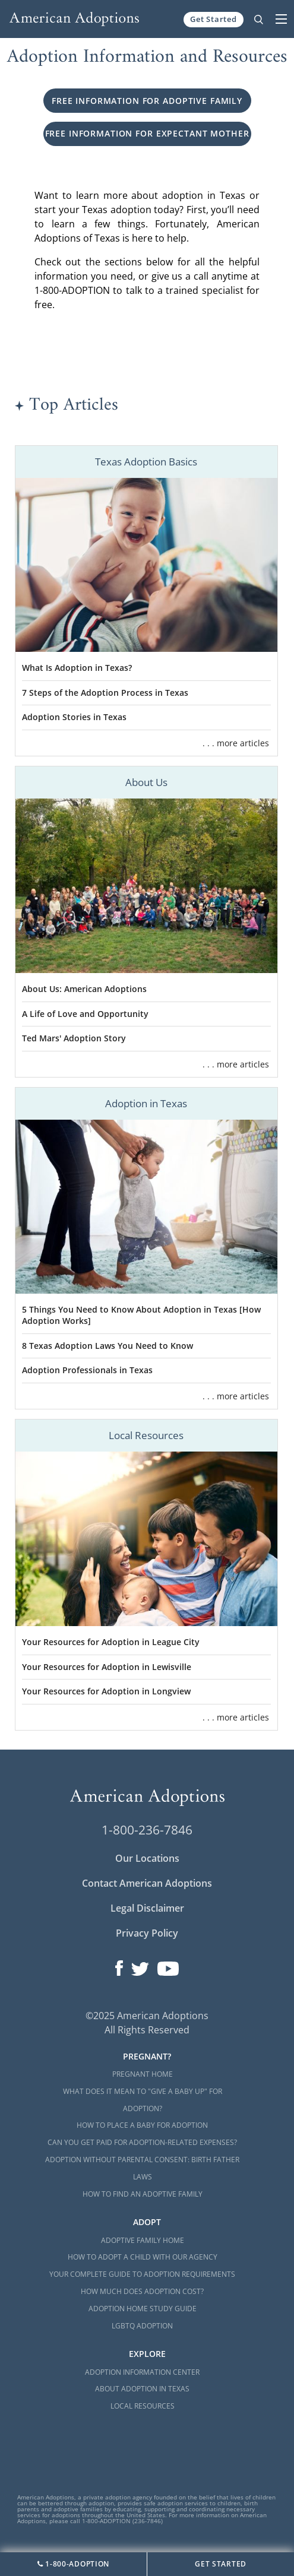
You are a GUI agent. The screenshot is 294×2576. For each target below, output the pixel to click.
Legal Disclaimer (147, 1908)
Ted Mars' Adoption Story (74, 1038)
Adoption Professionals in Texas (87, 1370)
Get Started (213, 19)
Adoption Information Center (142, 2372)
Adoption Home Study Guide (142, 2308)
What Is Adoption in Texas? (77, 667)
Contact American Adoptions (147, 1883)
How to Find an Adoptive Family (143, 2194)
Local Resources (142, 2406)
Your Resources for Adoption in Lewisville (106, 1666)
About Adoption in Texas (142, 2389)
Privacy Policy (147, 1933)
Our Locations (147, 1858)
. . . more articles (236, 743)
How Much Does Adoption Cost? (142, 2291)
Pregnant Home (142, 2074)
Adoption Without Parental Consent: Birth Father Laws (142, 2168)
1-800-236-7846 (147, 1829)
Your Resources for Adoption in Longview (106, 1691)
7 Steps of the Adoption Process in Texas (105, 692)
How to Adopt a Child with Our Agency (142, 2257)
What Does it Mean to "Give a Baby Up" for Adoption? (142, 2100)
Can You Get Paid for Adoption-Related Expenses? (142, 2142)
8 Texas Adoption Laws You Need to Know (107, 1345)
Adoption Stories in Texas (74, 717)
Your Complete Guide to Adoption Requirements (142, 2274)
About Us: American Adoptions (84, 988)
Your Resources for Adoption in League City (111, 1641)
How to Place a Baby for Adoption (142, 2125)
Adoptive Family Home (142, 2240)
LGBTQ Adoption (142, 2326)
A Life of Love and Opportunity (85, 1013)
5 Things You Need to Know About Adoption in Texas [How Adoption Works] (141, 1315)
